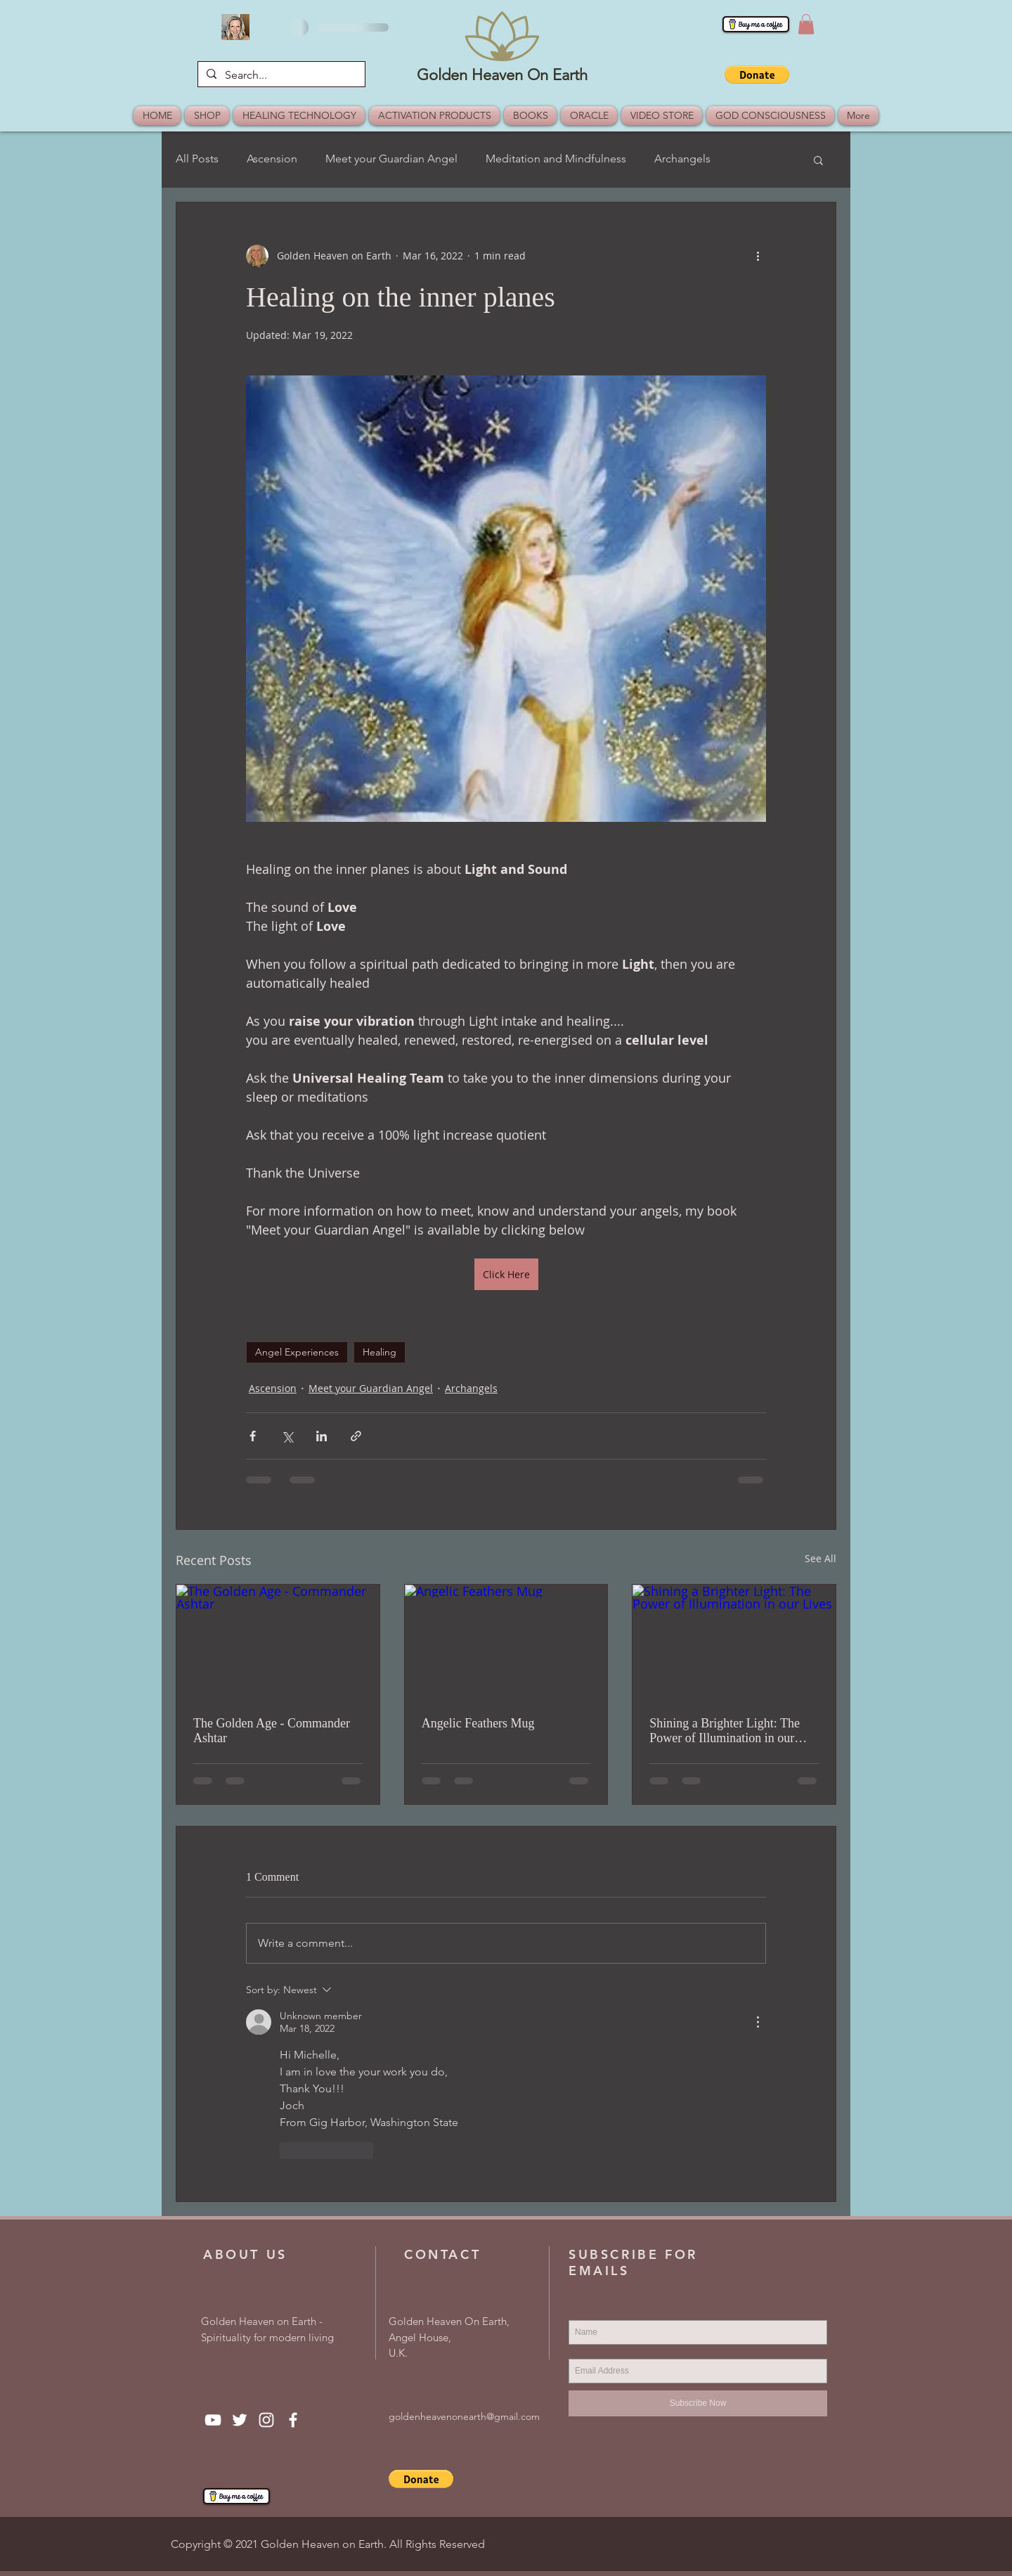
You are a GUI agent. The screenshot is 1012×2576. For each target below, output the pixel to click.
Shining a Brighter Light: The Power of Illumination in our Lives (724, 1731)
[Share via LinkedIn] (321, 1436)
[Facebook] (293, 2420)
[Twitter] (239, 2420)
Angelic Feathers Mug (478, 1723)
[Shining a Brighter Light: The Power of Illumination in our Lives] (734, 1642)
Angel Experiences (297, 1352)
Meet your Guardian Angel (391, 158)
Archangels (682, 158)
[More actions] (757, 255)
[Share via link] (356, 1436)
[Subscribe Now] (698, 2403)
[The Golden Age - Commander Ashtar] (277, 1642)
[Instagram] (266, 2420)
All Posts (197, 158)
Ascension (272, 158)
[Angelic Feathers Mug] (506, 1642)
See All (820, 1558)
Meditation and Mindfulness (556, 158)
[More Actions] (757, 2022)
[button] (806, 24)
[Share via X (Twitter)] (287, 1436)
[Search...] (280, 75)
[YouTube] (213, 2420)
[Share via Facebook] (252, 1436)
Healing (379, 1352)
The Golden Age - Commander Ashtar (271, 1730)
